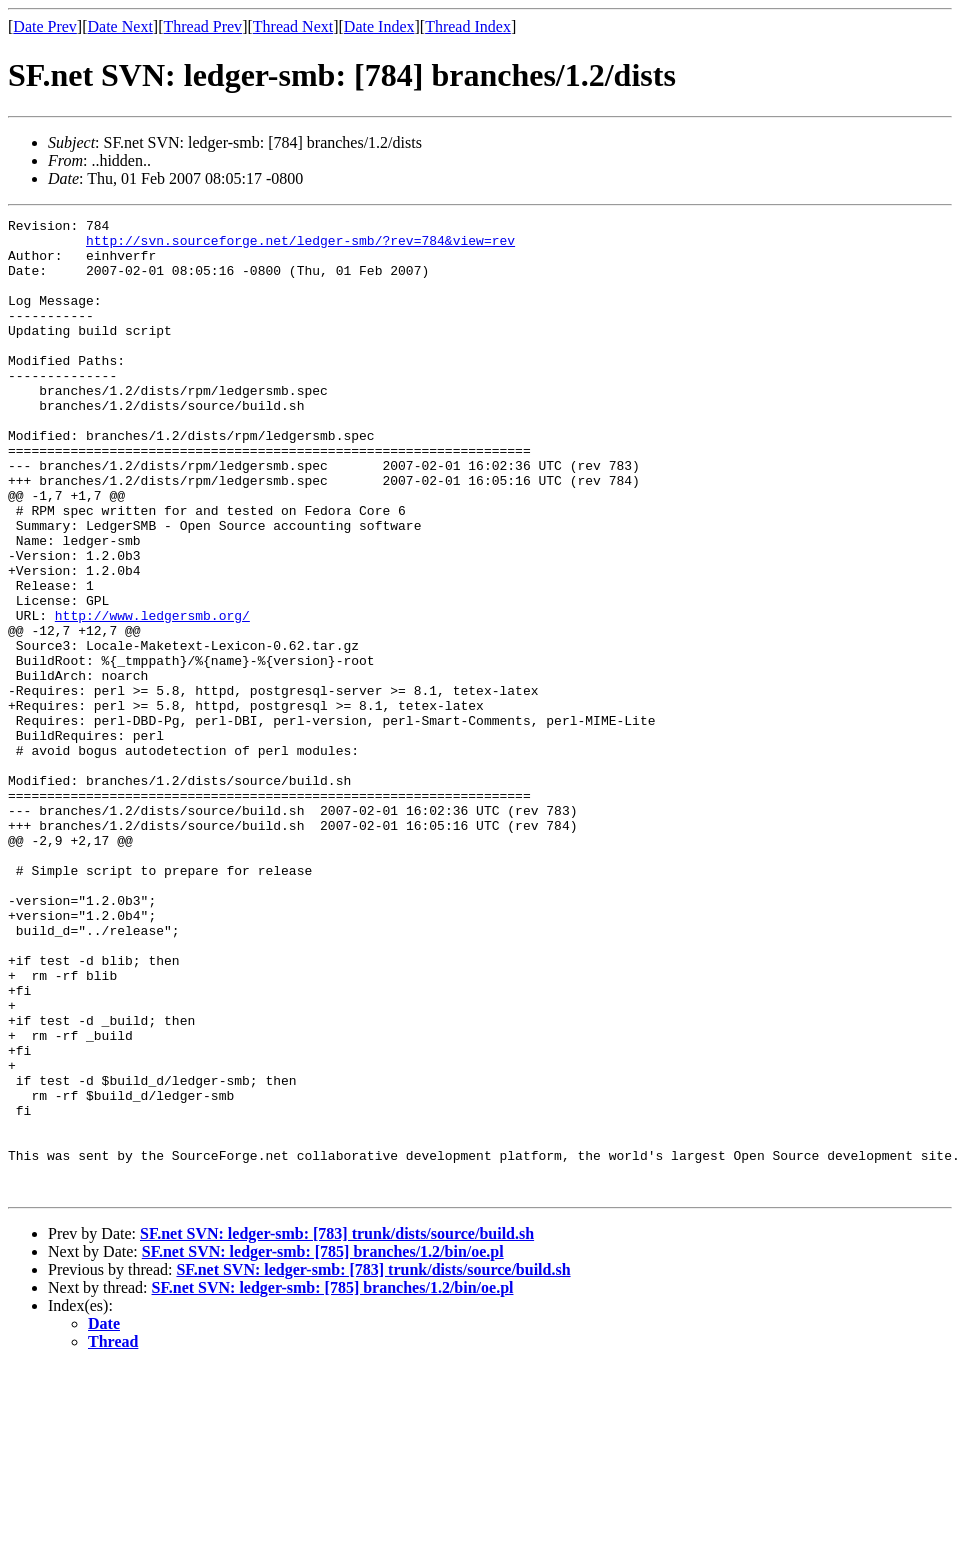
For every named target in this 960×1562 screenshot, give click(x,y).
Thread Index (468, 26)
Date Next (120, 26)
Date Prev (45, 26)
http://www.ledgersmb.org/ (152, 696)
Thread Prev (202, 26)
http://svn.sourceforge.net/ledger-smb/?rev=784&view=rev (300, 246)
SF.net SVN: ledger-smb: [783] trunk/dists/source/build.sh (337, 1428)
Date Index (379, 26)
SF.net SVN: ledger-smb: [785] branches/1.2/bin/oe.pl (323, 1446)
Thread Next (293, 26)
